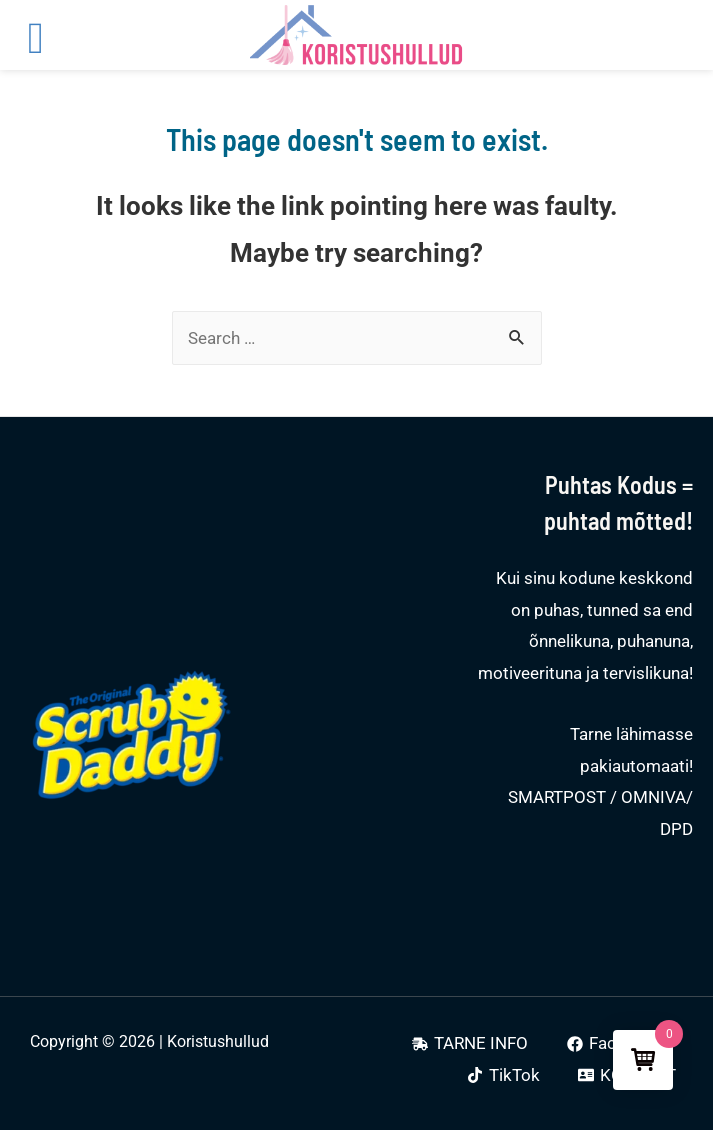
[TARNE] (470, 1043)
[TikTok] (503, 1075)
